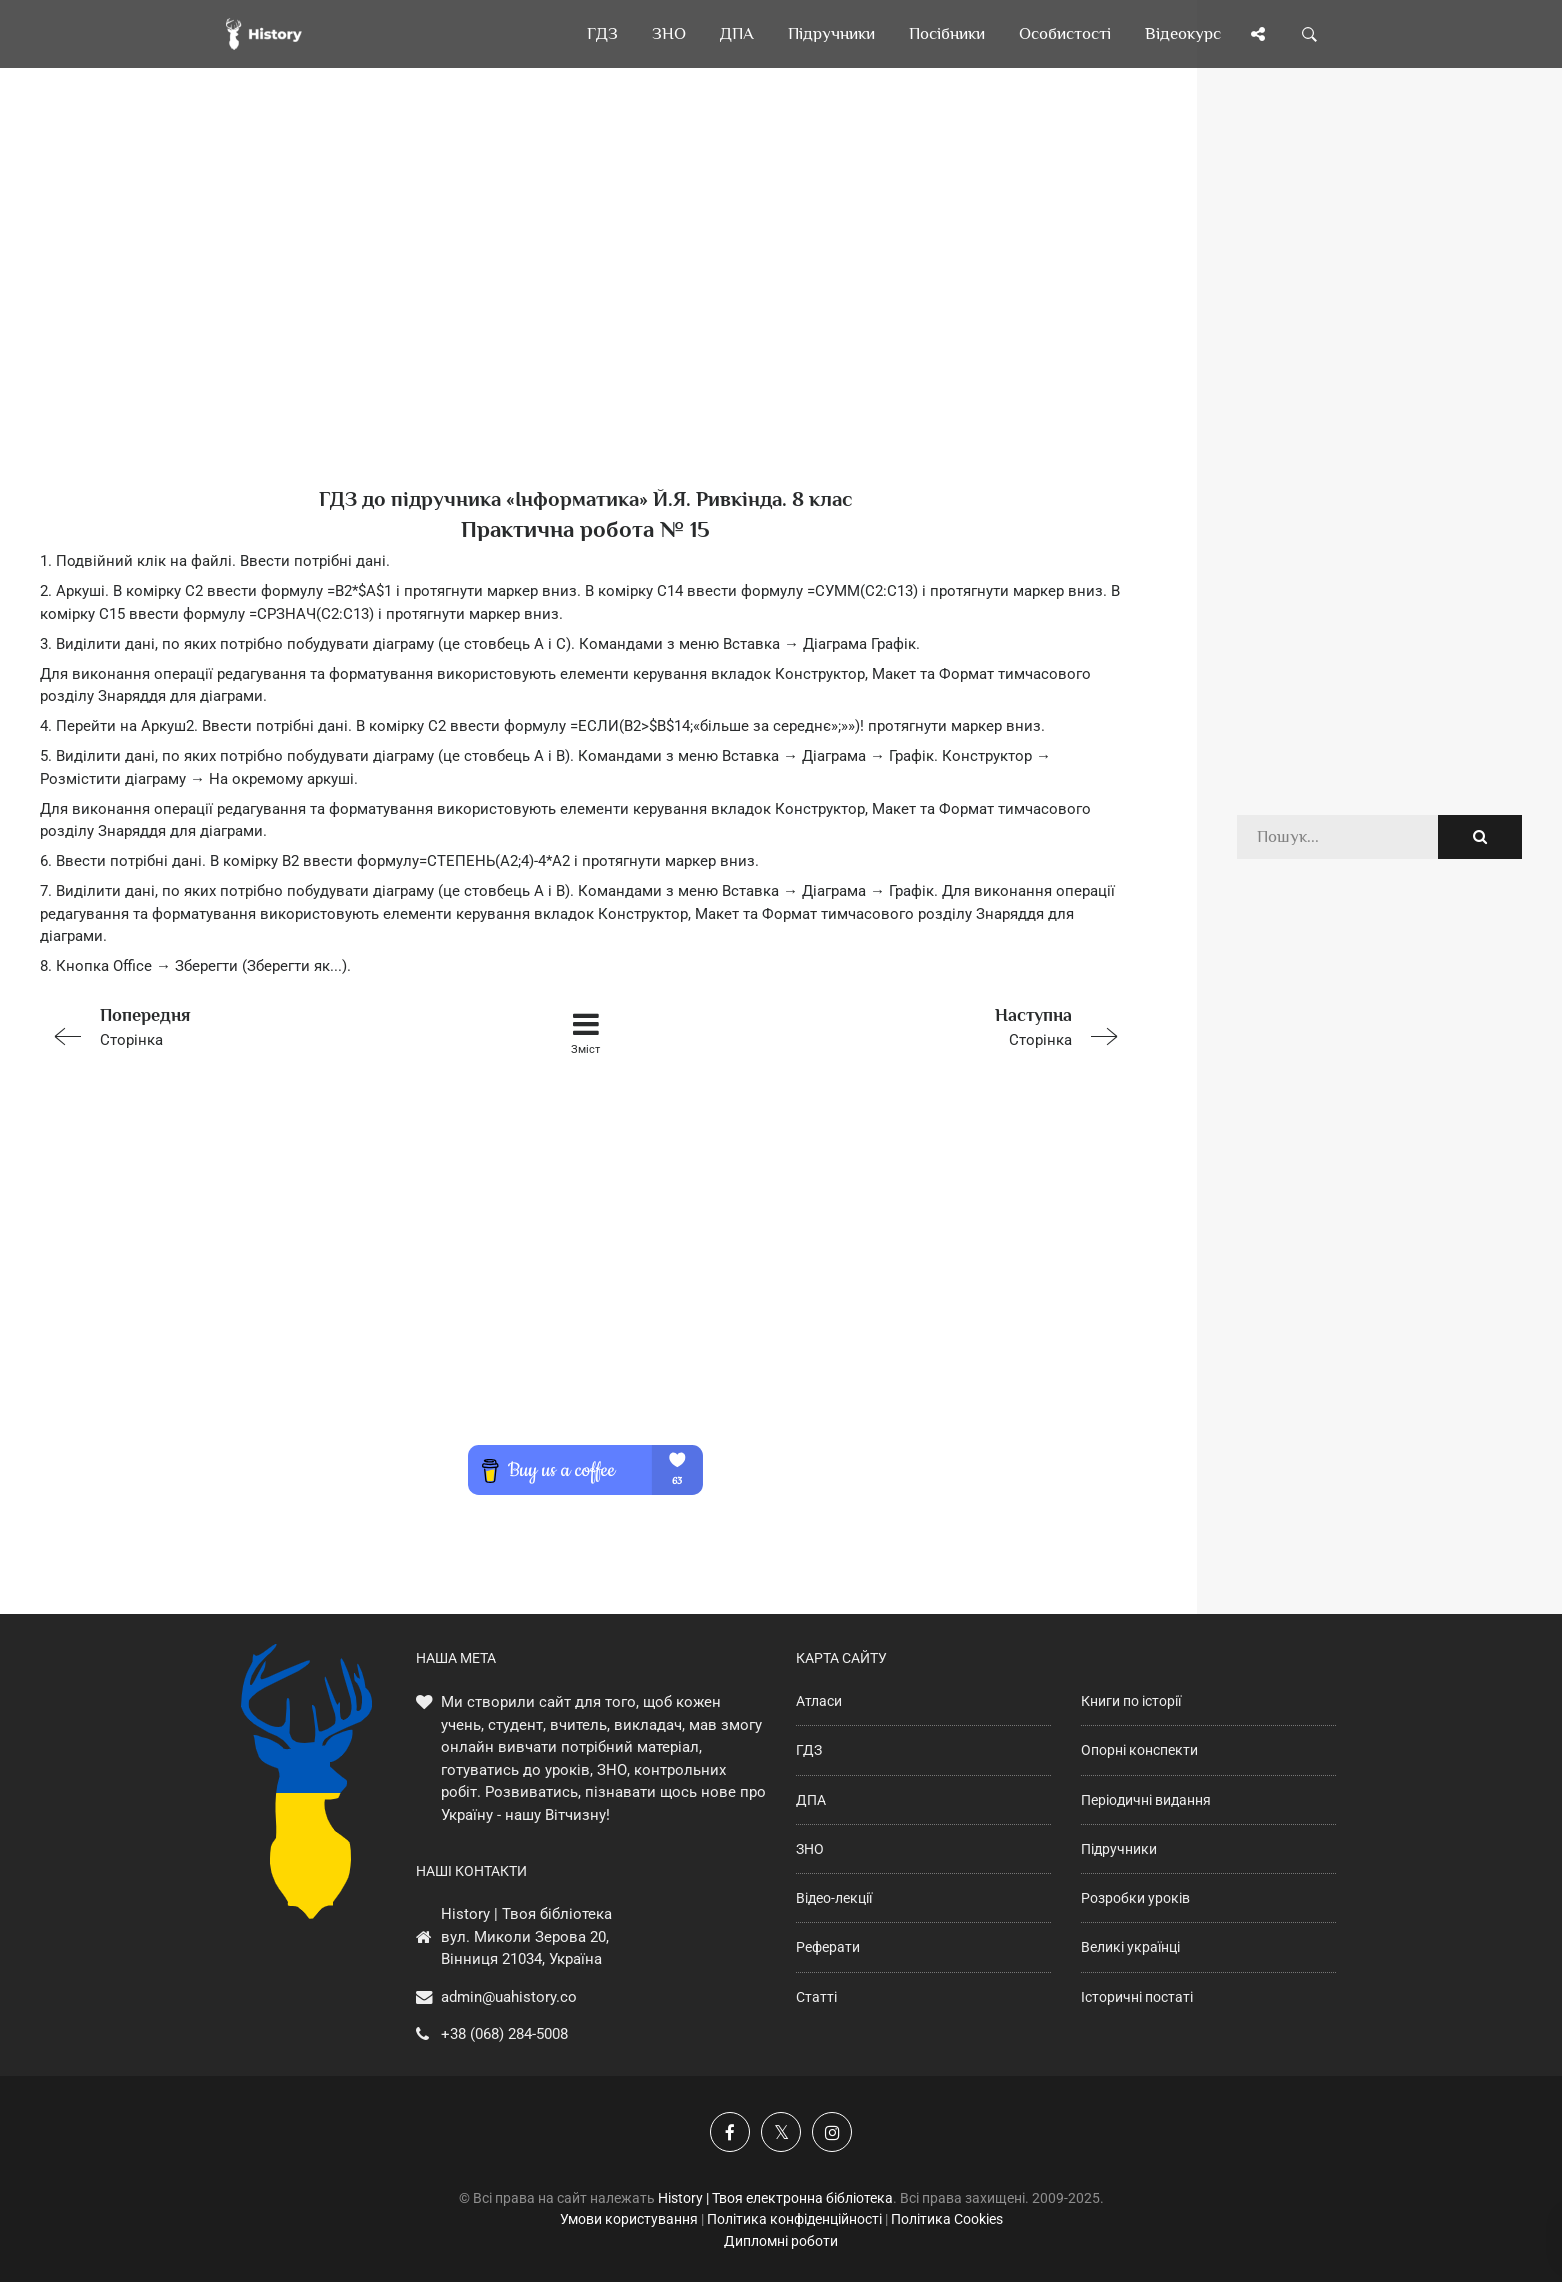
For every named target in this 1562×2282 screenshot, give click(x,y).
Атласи (819, 1701)
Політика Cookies (947, 2219)
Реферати (828, 1947)
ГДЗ (809, 1750)
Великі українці (1130, 1947)
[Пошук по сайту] (1310, 34)
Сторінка (257, 1025)
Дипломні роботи (781, 2241)
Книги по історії (1131, 1701)
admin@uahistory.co (509, 1997)
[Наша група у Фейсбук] (730, 2132)
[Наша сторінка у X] (781, 2132)
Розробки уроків (1135, 1898)
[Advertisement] (586, 310)
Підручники (1119, 1849)
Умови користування (629, 2219)
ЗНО (810, 1849)
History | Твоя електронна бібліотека (775, 2198)
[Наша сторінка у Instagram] (832, 2132)
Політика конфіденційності (794, 2219)
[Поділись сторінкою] (1258, 34)
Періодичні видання (1146, 1800)
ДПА (811, 1800)
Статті (816, 1997)
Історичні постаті (1137, 1997)
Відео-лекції (834, 1898)
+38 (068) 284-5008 (504, 2034)
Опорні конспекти (1139, 1750)
